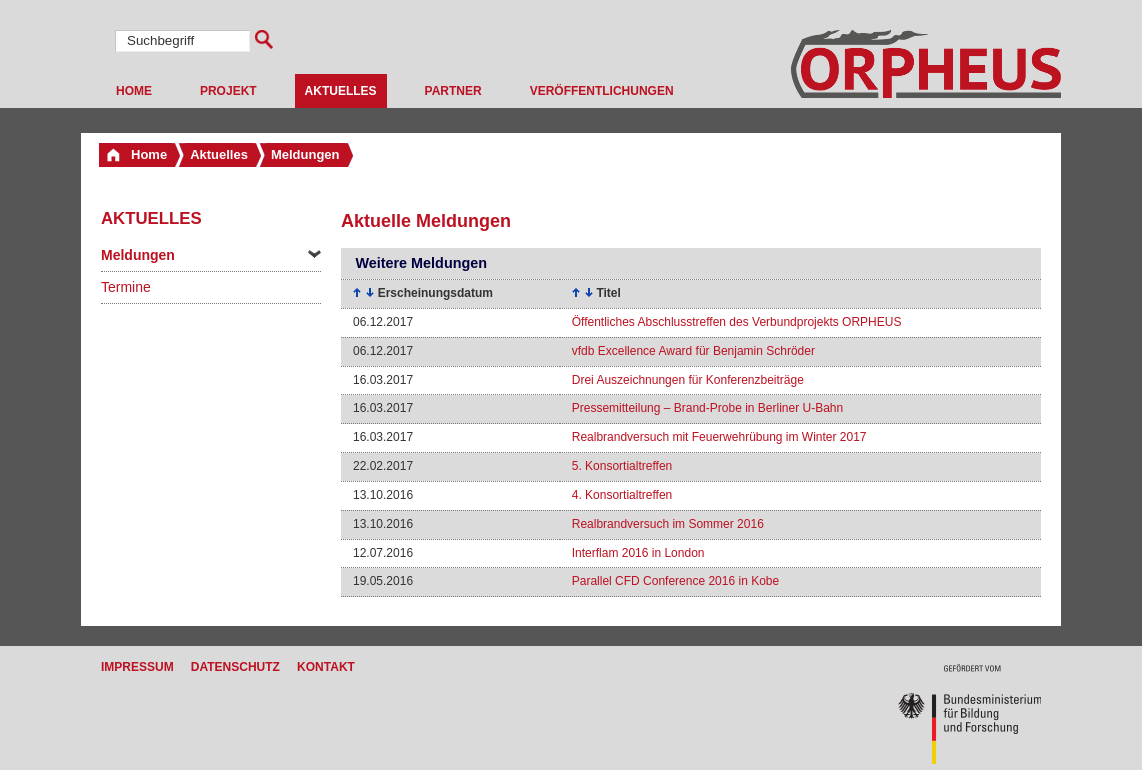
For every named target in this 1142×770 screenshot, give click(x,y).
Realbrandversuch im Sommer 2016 (668, 524)
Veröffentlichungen (602, 91)
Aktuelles (341, 91)
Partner (453, 91)
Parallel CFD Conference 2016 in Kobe (675, 581)
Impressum (137, 667)
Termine (126, 287)
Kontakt (326, 667)
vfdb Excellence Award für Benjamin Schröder (693, 351)
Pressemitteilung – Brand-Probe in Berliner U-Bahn (707, 408)
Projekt (228, 91)
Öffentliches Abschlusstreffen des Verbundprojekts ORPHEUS (737, 322)
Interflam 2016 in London (638, 553)
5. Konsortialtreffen (622, 466)
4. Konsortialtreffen (622, 495)
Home (134, 91)
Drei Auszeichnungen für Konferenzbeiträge (688, 380)
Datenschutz (235, 667)
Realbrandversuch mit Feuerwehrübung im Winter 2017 (719, 437)
